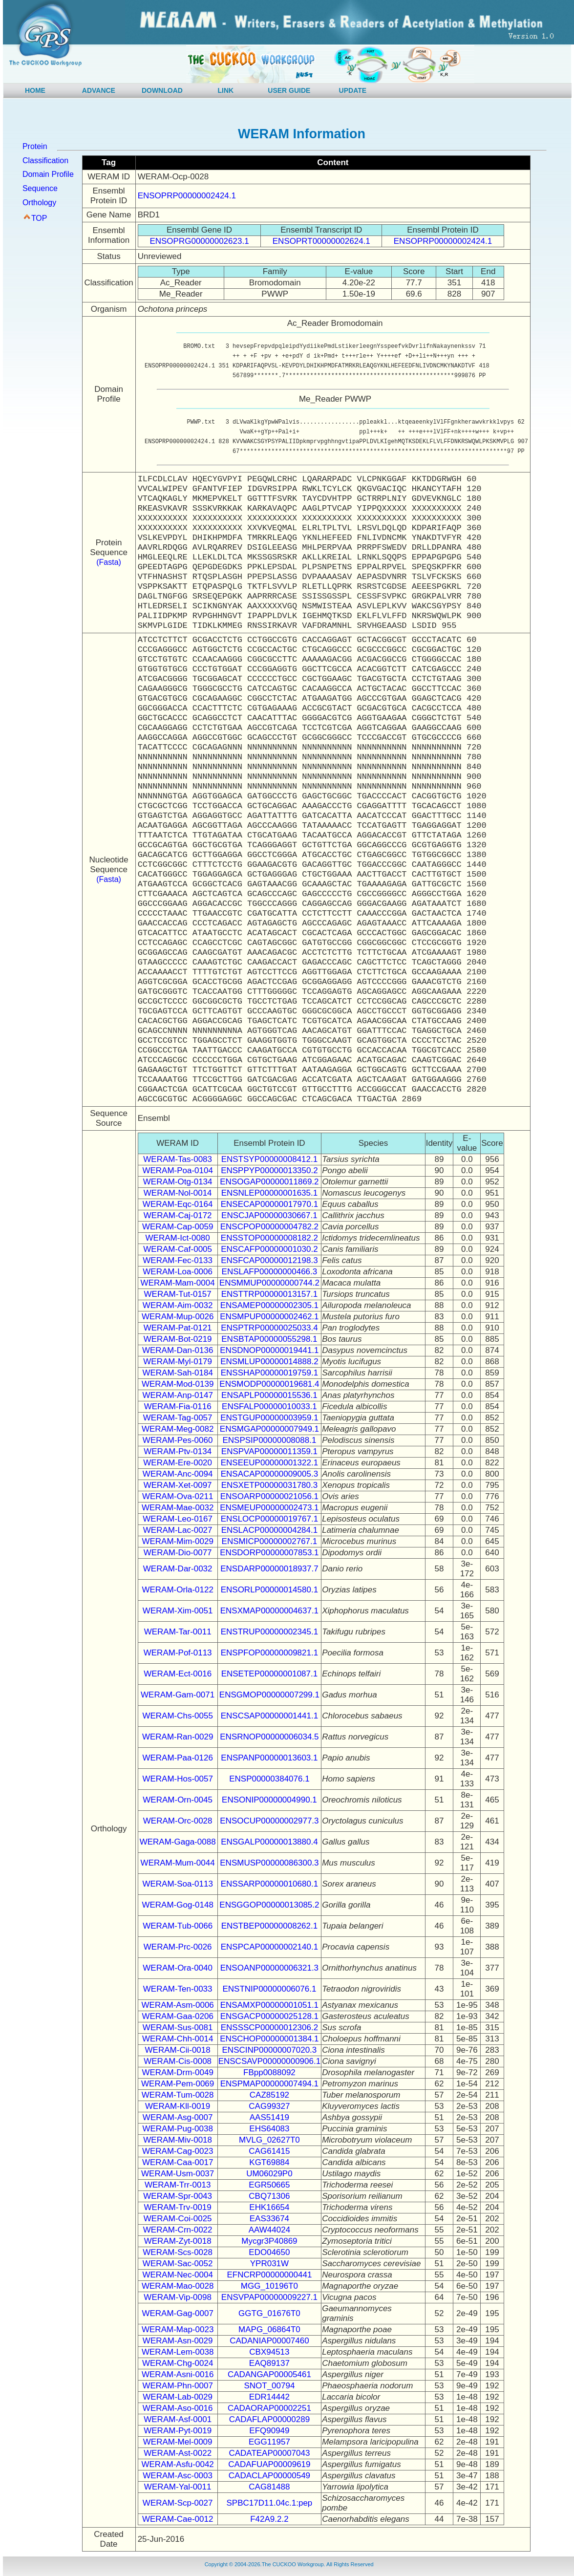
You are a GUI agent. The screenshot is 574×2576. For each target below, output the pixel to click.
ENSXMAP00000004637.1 (269, 1610)
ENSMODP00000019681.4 (269, 1384)
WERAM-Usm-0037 (177, 2173)
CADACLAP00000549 (269, 2475)
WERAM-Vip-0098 (178, 2297)
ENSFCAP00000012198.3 (269, 1260)
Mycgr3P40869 (269, 2241)
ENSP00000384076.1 (269, 1778)
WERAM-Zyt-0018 (178, 2241)
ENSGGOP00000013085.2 (269, 1905)
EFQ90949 (269, 2430)
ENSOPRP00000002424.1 (187, 195)
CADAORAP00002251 (269, 2408)
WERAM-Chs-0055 (177, 1715)
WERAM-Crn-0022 (178, 2229)
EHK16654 (269, 2207)
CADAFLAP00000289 (269, 2419)
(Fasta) (108, 562)
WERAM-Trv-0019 (178, 2207)
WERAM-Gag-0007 (177, 2313)
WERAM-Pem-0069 (177, 2083)
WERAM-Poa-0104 (177, 1170)
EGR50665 (269, 2185)
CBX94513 (269, 2352)
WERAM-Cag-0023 (177, 2151)
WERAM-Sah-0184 (177, 1372)
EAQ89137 (269, 2363)
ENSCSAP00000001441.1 (269, 1715)
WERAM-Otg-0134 (178, 1181)
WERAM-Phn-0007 (177, 2385)
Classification (45, 160)
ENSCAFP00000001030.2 (269, 1249)
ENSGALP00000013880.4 (269, 1841)
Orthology (39, 202)
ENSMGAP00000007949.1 (269, 1429)
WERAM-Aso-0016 (178, 2408)
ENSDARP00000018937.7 (269, 1568)
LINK (226, 90)
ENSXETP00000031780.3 (269, 1485)
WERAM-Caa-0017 (177, 2162)
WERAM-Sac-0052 (178, 2263)
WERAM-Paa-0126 (177, 1757)
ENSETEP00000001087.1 (269, 1673)
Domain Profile (48, 174)
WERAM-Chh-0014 (177, 2038)
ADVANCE (98, 90)
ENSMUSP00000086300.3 (269, 1863)
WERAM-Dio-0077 (178, 1552)
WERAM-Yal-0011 (178, 2486)
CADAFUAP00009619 (269, 2464)
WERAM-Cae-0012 (177, 2519)
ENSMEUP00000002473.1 (269, 1507)
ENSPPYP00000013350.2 (269, 1170)
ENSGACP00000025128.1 (269, 2016)
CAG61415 (269, 2151)
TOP (39, 218)
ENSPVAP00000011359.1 (269, 1451)
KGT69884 (269, 2162)
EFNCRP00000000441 (269, 2274)
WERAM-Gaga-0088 (178, 1841)
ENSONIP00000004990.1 (269, 1799)
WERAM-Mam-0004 (178, 1283)
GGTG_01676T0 (269, 2313)
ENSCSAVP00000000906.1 (269, 2061)
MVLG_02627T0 (269, 2140)
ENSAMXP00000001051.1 (269, 2005)
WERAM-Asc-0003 (178, 2475)
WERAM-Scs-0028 (178, 2252)
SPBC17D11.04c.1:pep (270, 2503)
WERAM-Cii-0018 (178, 2050)
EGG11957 (269, 2442)
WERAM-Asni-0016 (177, 2374)
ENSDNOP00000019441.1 (269, 1350)
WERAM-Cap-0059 (177, 1226)
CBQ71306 (269, 2196)
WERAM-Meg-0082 (177, 1429)
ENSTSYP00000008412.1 (269, 1159)
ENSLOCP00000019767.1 (269, 1519)
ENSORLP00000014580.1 (269, 1589)
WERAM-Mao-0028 (177, 2286)
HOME (35, 90)
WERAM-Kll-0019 (177, 2106)
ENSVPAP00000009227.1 (269, 2297)
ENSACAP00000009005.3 (269, 1474)
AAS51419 (269, 2117)
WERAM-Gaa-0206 (177, 2016)
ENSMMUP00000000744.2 (269, 1283)
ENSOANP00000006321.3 (269, 1968)
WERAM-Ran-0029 (177, 1736)
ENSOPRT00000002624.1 (321, 241)
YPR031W (269, 2263)
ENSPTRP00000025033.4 (269, 1327)
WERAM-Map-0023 (177, 2329)
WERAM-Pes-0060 (178, 1440)
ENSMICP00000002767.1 (270, 1541)
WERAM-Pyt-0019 (178, 2430)
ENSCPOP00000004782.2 (269, 1226)
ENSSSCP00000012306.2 (269, 2027)
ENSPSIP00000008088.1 (269, 1440)
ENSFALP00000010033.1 (269, 1406)
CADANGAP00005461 (269, 2374)
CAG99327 (269, 2106)
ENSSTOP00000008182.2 (269, 1238)
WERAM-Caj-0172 (178, 1215)
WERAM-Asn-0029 (178, 2340)
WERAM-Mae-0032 (177, 1507)
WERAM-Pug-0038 (177, 2128)
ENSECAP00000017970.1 (269, 1204)
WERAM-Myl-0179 (177, 1361)
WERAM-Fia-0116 (178, 1406)
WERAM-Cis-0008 (178, 2061)
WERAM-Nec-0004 (177, 2274)
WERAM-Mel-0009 (178, 2442)
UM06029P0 (269, 2173)
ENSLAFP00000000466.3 (270, 1271)
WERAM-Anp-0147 (177, 1395)
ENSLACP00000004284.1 (269, 1530)
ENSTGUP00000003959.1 (269, 1417)
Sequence (40, 188)
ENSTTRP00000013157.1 (269, 1294)
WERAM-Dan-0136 (177, 1350)
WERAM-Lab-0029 (178, 2397)
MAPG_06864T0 (269, 2329)
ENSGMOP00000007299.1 (269, 1694)
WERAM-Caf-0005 (177, 1249)
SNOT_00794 (269, 2385)
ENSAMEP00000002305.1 (269, 1305)
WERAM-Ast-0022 (178, 2453)
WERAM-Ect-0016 (178, 1673)
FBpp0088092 (269, 2072)
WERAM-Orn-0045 (178, 1799)
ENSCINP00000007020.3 (269, 2050)
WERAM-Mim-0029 (177, 1541)
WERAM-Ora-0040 (178, 1968)
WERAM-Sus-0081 (178, 2027)
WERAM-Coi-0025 (178, 2218)
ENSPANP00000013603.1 (269, 1757)
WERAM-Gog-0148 (177, 1905)
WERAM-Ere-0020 (177, 1462)
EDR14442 (269, 2397)
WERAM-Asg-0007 (178, 2117)
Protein (34, 146)
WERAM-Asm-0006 (178, 2005)
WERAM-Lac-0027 (178, 1530)
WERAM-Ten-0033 (178, 1989)
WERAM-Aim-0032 (178, 1305)
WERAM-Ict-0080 (178, 1238)
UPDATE (353, 90)
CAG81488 (269, 2486)
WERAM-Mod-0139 (177, 1384)
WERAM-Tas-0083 (177, 1159)
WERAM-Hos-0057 (177, 1778)
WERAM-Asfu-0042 (177, 2464)
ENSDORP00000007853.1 (269, 1552)
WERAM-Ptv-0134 (178, 1451)
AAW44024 (269, 2229)
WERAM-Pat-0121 (178, 1327)
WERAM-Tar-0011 (178, 1631)
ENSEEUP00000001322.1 (269, 1462)
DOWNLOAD (162, 90)
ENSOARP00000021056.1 (269, 1496)
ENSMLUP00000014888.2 (269, 1361)
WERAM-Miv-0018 (177, 2140)
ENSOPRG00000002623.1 (199, 241)
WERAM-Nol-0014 (178, 1193)
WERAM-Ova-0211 (177, 1496)
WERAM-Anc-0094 (178, 1474)
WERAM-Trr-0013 (178, 2185)
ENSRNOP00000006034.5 (269, 1736)
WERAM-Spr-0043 (177, 2196)
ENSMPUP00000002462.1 (269, 1316)
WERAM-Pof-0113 (178, 1652)
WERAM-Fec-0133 (178, 1260)
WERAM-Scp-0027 (178, 2503)
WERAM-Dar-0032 (178, 1568)
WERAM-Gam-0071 (177, 1694)
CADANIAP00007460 (269, 2340)
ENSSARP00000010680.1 (269, 1884)
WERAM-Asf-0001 (178, 2419)
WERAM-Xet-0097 (178, 1485)
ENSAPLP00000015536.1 (269, 1395)
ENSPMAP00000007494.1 (269, 2083)
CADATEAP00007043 (269, 2453)
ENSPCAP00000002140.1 (269, 1947)
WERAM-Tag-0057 (178, 1417)
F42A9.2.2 (269, 2519)
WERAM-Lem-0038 (177, 2352)
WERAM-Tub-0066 (178, 1926)
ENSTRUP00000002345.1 (269, 1631)
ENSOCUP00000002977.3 (269, 1820)
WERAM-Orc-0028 (178, 1820)
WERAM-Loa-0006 (178, 1271)
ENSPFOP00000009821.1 (269, 1652)
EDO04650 (269, 2252)
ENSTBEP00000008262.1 (269, 1926)
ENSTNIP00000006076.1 (269, 1989)
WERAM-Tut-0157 (178, 1294)
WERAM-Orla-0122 (177, 1589)
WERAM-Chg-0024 (177, 2363)
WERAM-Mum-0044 (178, 1863)
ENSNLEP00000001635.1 (269, 1193)
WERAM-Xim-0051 (178, 1610)
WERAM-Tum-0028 (178, 2095)
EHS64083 (269, 2128)
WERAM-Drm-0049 (177, 2072)
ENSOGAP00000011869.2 (269, 1181)
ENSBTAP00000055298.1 (269, 1339)
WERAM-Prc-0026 (178, 1947)
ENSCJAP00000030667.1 (269, 1215)
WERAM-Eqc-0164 (178, 1204)
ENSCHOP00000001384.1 (269, 2038)
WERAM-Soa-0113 (177, 1884)
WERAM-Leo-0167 (178, 1519)
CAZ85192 (269, 2095)
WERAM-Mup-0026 (177, 1316)
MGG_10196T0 (269, 2286)
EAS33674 (269, 2218)
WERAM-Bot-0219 (178, 1339)
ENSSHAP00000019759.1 (269, 1372)
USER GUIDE (289, 90)
